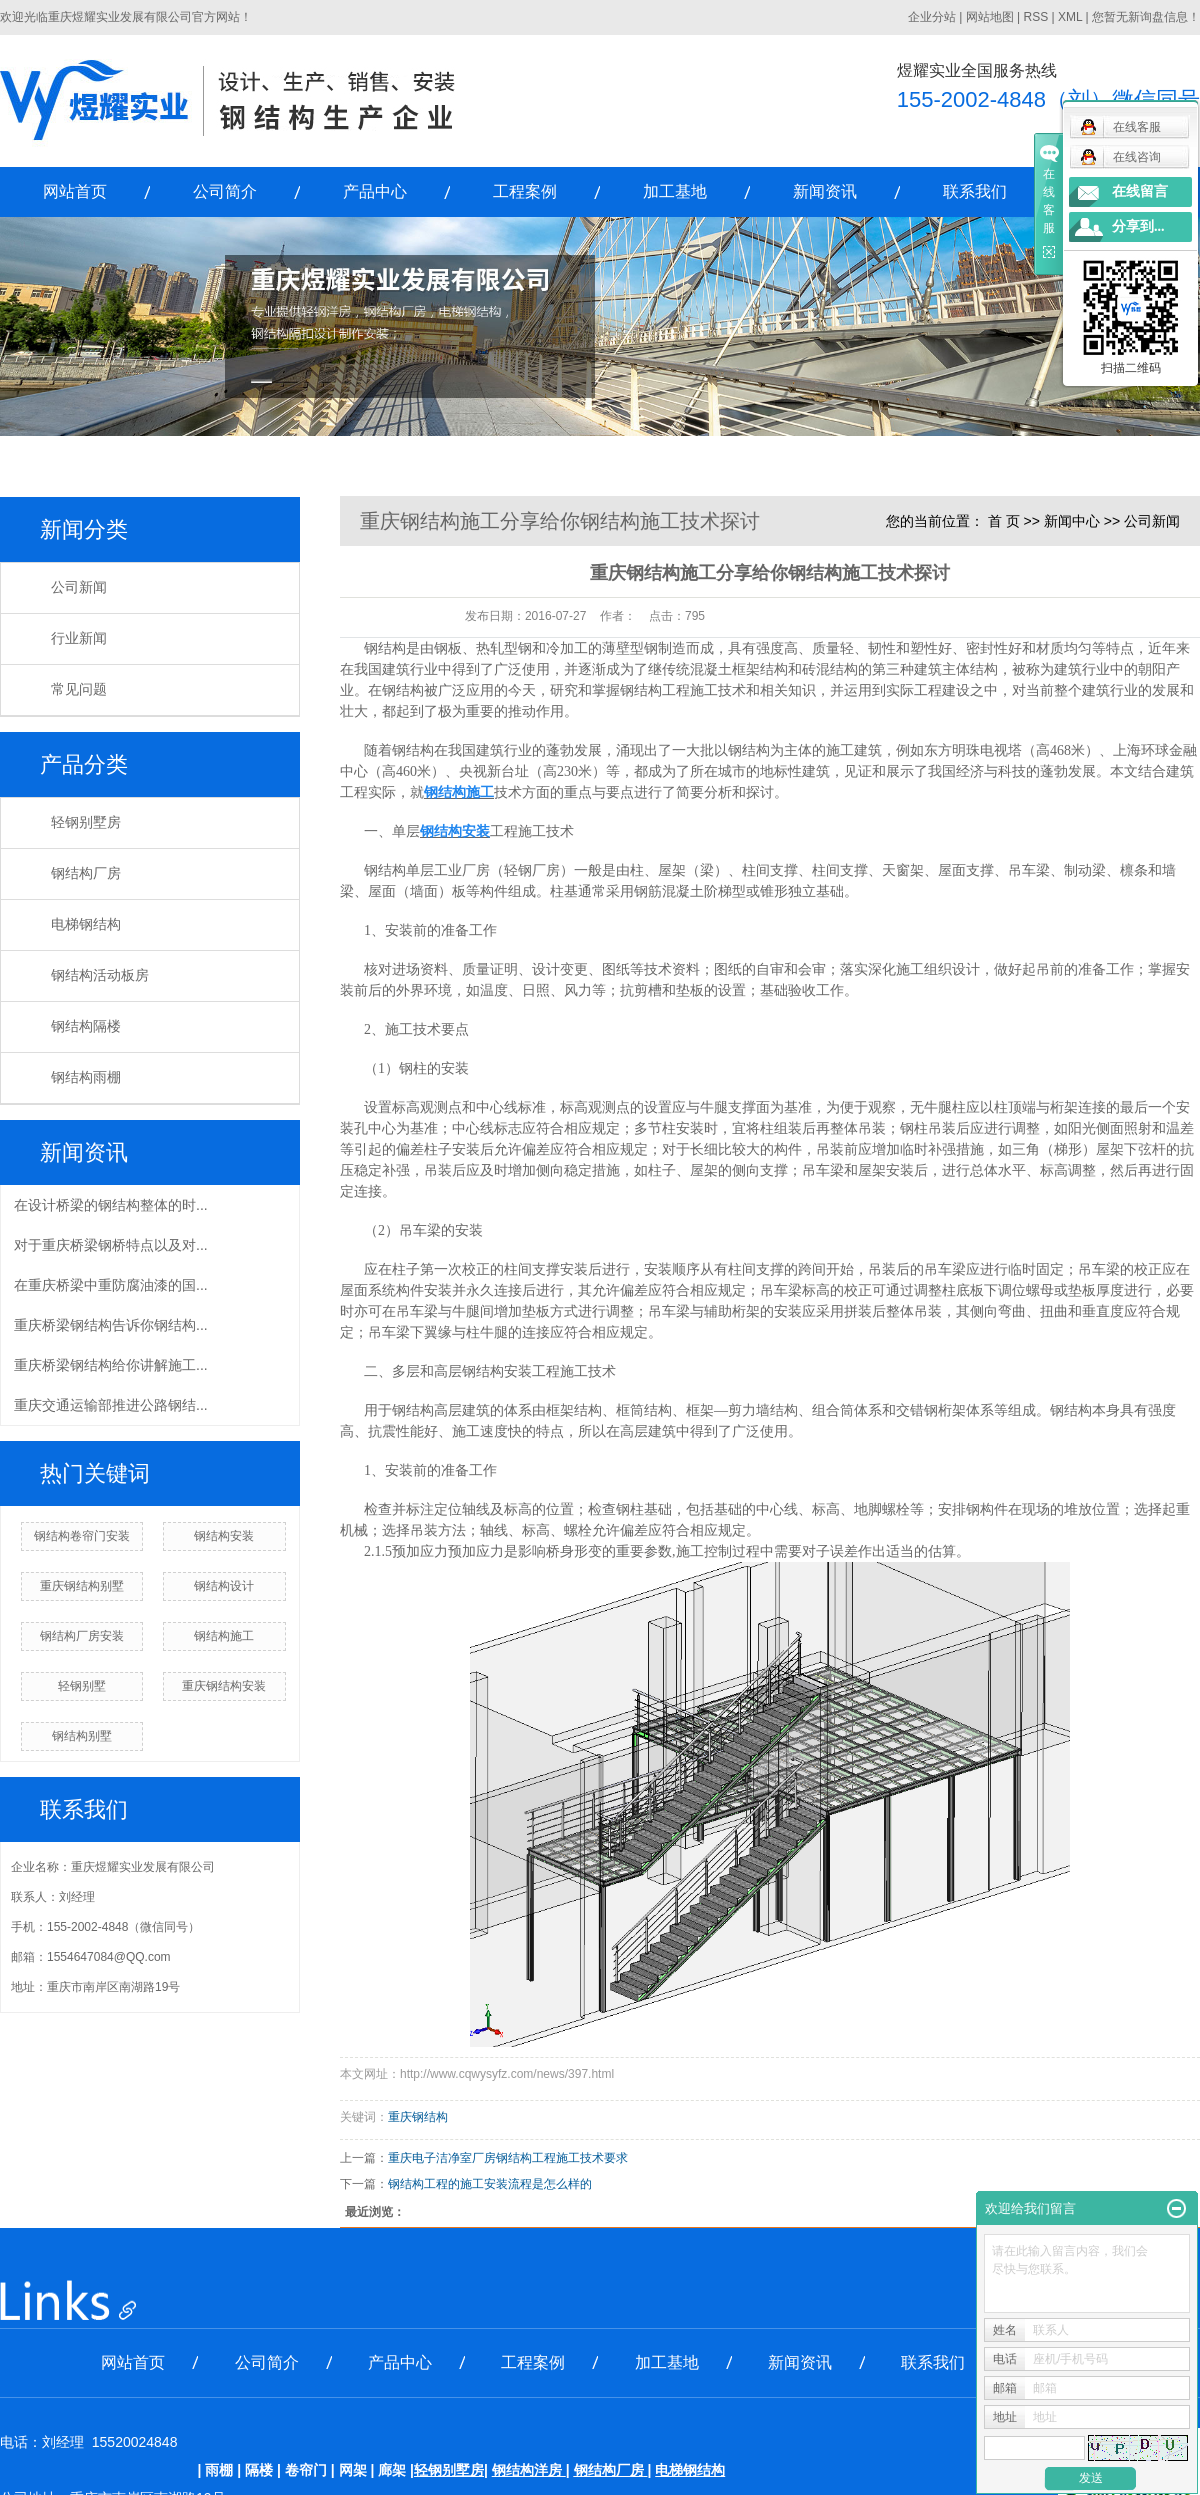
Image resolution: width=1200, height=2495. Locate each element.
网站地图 (990, 17)
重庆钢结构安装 (224, 1686)
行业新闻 (79, 638)
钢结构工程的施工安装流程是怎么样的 (490, 2184)
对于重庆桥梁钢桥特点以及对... (111, 1245)
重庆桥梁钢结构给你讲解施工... (111, 1365)
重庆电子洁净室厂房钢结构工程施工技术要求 (508, 2158)
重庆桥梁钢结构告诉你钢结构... (111, 1325)
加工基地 (675, 191)
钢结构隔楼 (86, 1026)
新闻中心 (1072, 521)
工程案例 (525, 191)
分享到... (1138, 226)
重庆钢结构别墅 (82, 1586)
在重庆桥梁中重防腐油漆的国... (111, 1285)
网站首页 (75, 191)
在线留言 (1140, 191)
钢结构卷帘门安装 (82, 1536)
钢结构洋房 (527, 2470)
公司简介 (225, 191)
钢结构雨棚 (86, 1077)
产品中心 (375, 191)
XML (1070, 17)
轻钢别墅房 (86, 822)
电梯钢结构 (86, 924)
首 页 (1004, 521)
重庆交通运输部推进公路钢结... (111, 1405)
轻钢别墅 (82, 1686)
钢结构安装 (224, 1536)
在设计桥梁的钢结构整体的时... (111, 1205)
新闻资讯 (825, 191)
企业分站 (932, 17)
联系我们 (975, 191)
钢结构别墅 (82, 1736)
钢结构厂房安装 (82, 1636)
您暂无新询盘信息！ (1146, 17)
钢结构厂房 (86, 873)
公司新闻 (79, 587)
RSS (1035, 17)
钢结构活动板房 (100, 975)
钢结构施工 (224, 1636)
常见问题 (79, 689)
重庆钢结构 (418, 2117)
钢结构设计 (224, 1586)
